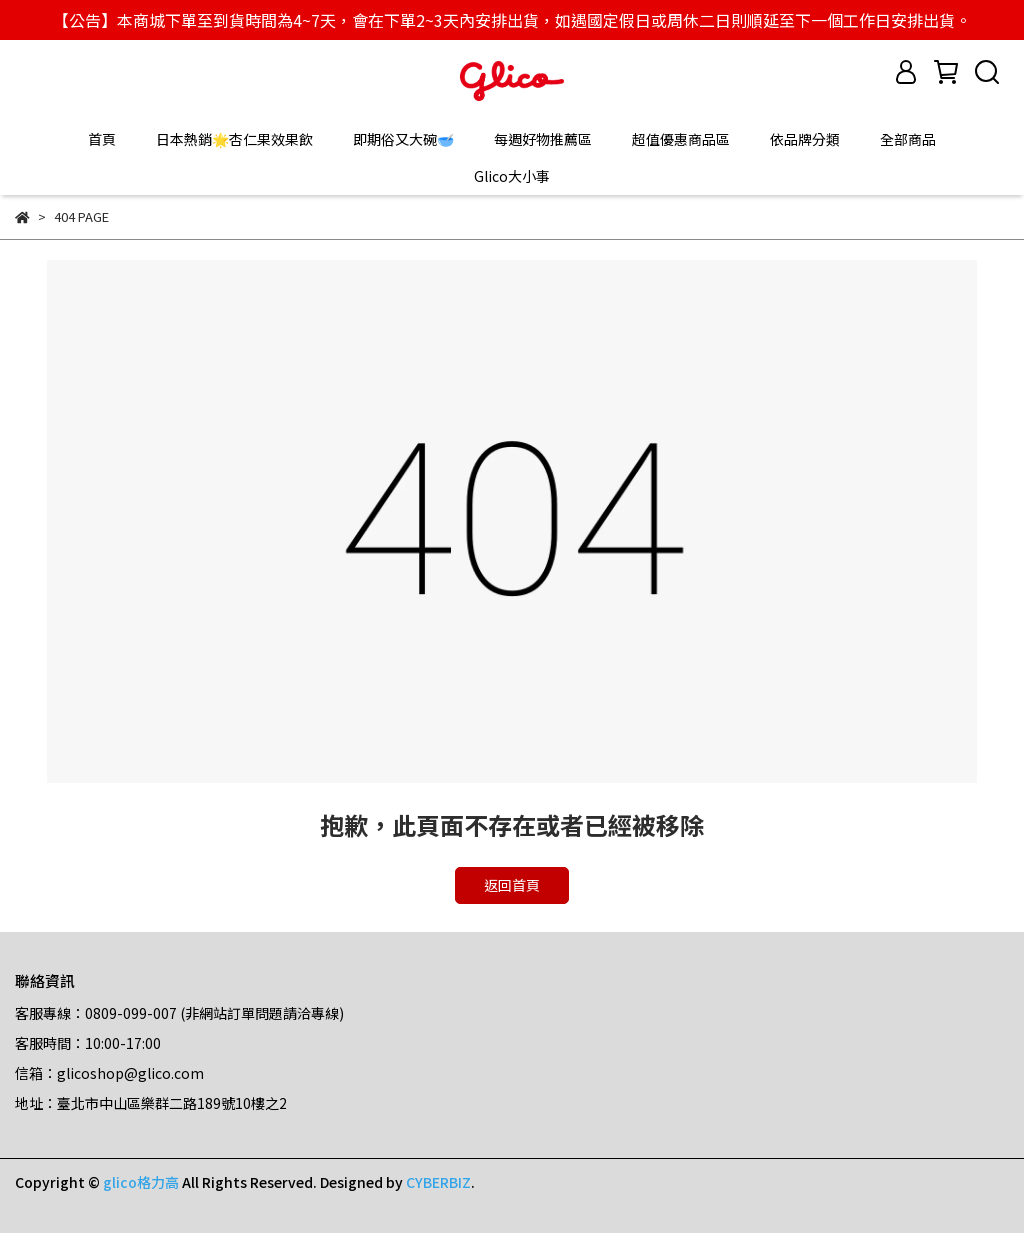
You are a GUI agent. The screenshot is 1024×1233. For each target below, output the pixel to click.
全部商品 (908, 139)
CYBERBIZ (438, 1182)
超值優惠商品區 (681, 139)
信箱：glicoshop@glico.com (109, 1073)
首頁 (102, 139)
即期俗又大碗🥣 (403, 139)
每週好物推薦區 (543, 139)
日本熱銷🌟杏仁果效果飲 (234, 139)
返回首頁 (512, 885)
